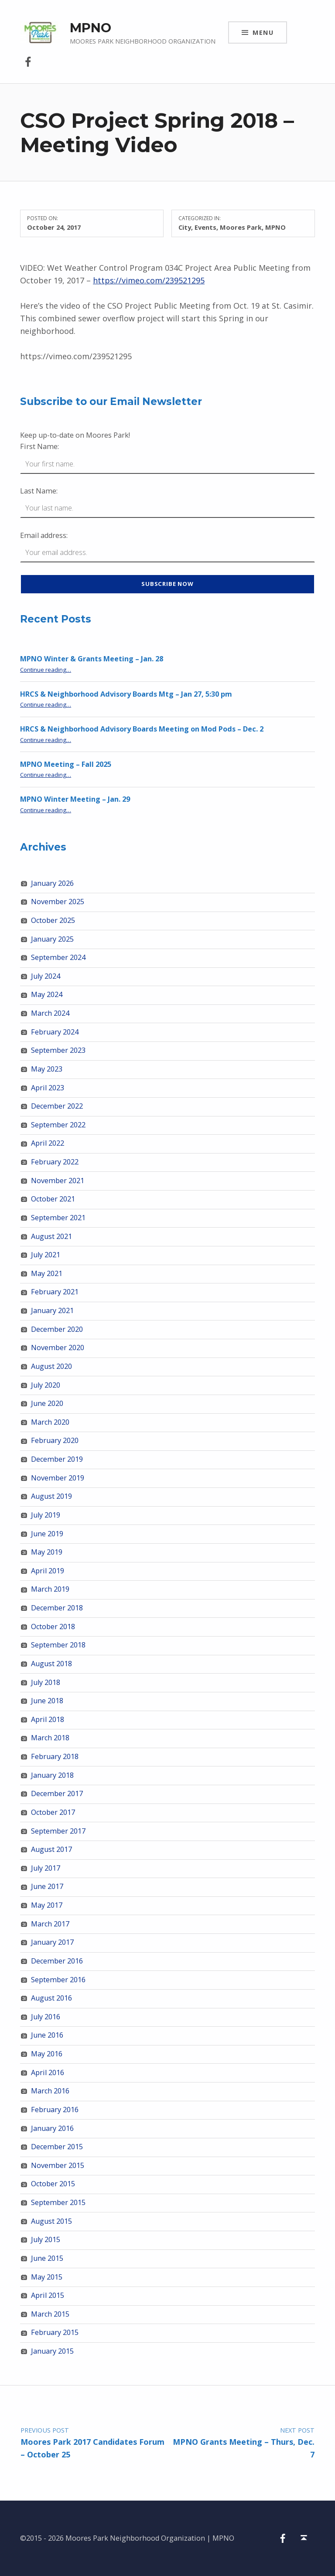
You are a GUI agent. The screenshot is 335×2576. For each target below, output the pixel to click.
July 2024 (45, 976)
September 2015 (58, 2202)
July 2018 (45, 1682)
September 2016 (58, 1979)
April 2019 (47, 1571)
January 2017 (52, 1942)
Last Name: (39, 491)
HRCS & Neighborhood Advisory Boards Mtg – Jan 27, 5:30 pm (126, 694)
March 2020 (50, 1422)
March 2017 (50, 1924)
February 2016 (55, 2109)
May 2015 (46, 2277)
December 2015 (57, 2146)
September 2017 (58, 1831)
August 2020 (51, 1366)
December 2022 (57, 1106)
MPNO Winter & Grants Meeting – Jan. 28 (91, 659)
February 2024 (55, 1032)
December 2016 (57, 1961)
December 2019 (57, 1459)
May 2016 (46, 2054)
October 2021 (53, 1199)
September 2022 (58, 1125)
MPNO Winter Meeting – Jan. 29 (75, 799)
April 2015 (47, 2295)
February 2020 (55, 1440)
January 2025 (52, 939)
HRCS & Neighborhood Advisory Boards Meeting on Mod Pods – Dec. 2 (141, 729)
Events (205, 227)
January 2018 (52, 1775)
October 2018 (53, 1626)
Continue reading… (45, 670)
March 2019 (50, 1589)
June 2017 (47, 1886)
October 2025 (53, 920)
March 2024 (50, 1013)
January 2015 (52, 2351)
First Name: (39, 446)
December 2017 (57, 1793)
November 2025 (57, 901)
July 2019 (45, 1515)
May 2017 (46, 1905)
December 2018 (57, 1608)
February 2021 (55, 1292)
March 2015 (50, 2314)
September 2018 (58, 1645)
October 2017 (53, 1812)
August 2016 (51, 1998)
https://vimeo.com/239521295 (149, 280)
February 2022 (55, 1162)
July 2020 (45, 1385)
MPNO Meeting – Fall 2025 (65, 764)
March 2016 (50, 2091)
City (184, 227)
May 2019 (46, 1552)
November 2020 (57, 1347)
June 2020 (47, 1403)
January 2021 (52, 1310)
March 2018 (50, 1737)
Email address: (44, 535)
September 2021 (58, 1217)
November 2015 (57, 2165)
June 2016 (47, 2035)
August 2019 (51, 1496)
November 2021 (57, 1180)
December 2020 (57, 1329)
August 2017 (51, 1849)
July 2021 (45, 1254)
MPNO (90, 27)
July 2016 (45, 2016)
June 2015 (47, 2258)
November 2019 (57, 1478)
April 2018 (47, 1719)
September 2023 (58, 1050)
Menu (263, 32)
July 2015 (45, 2239)
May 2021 (46, 1273)
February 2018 (55, 1756)
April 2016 (47, 2072)
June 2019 (47, 1533)
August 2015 (51, 2221)
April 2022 (47, 1143)
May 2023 (46, 1069)
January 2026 (52, 883)
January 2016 (52, 2128)
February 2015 (55, 2332)
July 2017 (45, 1868)
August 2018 (51, 1663)
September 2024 (58, 957)
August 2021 (51, 1236)
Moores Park (241, 227)
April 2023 (47, 1087)
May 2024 (46, 994)
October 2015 (53, 2183)
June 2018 (47, 1700)
